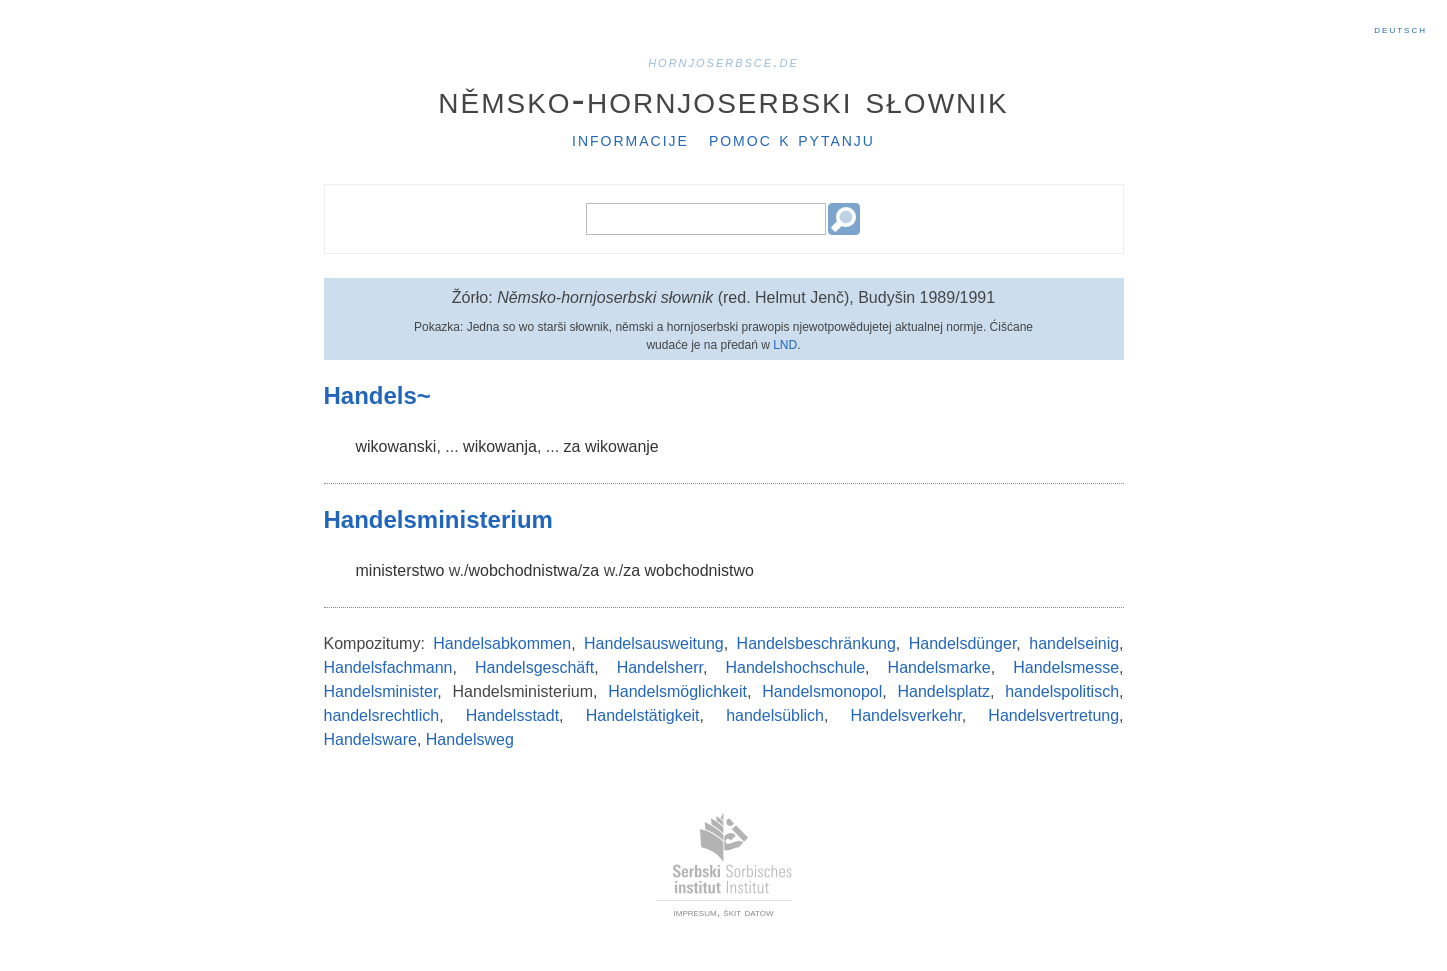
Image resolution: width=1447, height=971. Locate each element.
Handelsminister (381, 691)
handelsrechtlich (382, 715)
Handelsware (370, 739)
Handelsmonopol (822, 691)
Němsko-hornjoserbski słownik (723, 99)
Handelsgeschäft (534, 667)
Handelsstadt (512, 715)
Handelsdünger (963, 643)
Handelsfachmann (388, 667)
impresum (695, 912)
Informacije (630, 139)
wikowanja (500, 446)
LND (785, 345)
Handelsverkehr (906, 715)
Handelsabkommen (502, 643)
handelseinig (1074, 643)
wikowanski (396, 446)
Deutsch (1400, 29)
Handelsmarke (939, 667)
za (572, 446)
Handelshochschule (795, 667)
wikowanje (622, 446)
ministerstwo (400, 570)
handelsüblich (775, 715)
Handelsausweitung (654, 643)
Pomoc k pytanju (792, 139)
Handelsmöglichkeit (677, 691)
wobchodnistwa (522, 570)
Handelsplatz (944, 691)
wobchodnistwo (699, 570)
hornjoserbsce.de (723, 61)
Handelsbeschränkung (816, 643)
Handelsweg (470, 739)
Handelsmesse (1066, 667)
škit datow (748, 912)
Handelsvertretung (1053, 715)
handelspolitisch (1062, 691)
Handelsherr (660, 667)
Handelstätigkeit (643, 715)
